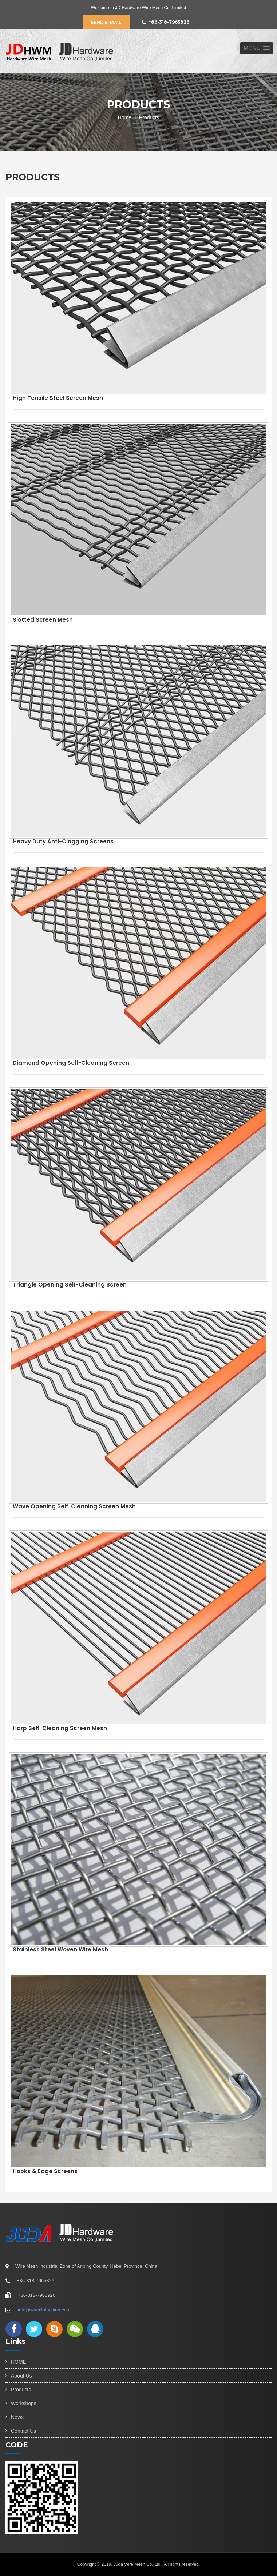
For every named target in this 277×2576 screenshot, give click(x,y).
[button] (256, 48)
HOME (18, 2362)
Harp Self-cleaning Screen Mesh (60, 1728)
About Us (21, 2376)
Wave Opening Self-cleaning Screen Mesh (74, 1506)
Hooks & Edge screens (45, 2171)
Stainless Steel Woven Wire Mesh (60, 1949)
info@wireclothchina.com (44, 2309)
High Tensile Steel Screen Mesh (58, 398)
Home (124, 117)
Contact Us (23, 2431)
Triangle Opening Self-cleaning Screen (70, 1284)
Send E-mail (106, 22)
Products (21, 2389)
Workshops (23, 2403)
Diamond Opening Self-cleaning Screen (71, 1063)
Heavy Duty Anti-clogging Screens (63, 841)
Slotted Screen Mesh (43, 619)
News (17, 2417)
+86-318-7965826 (165, 22)
